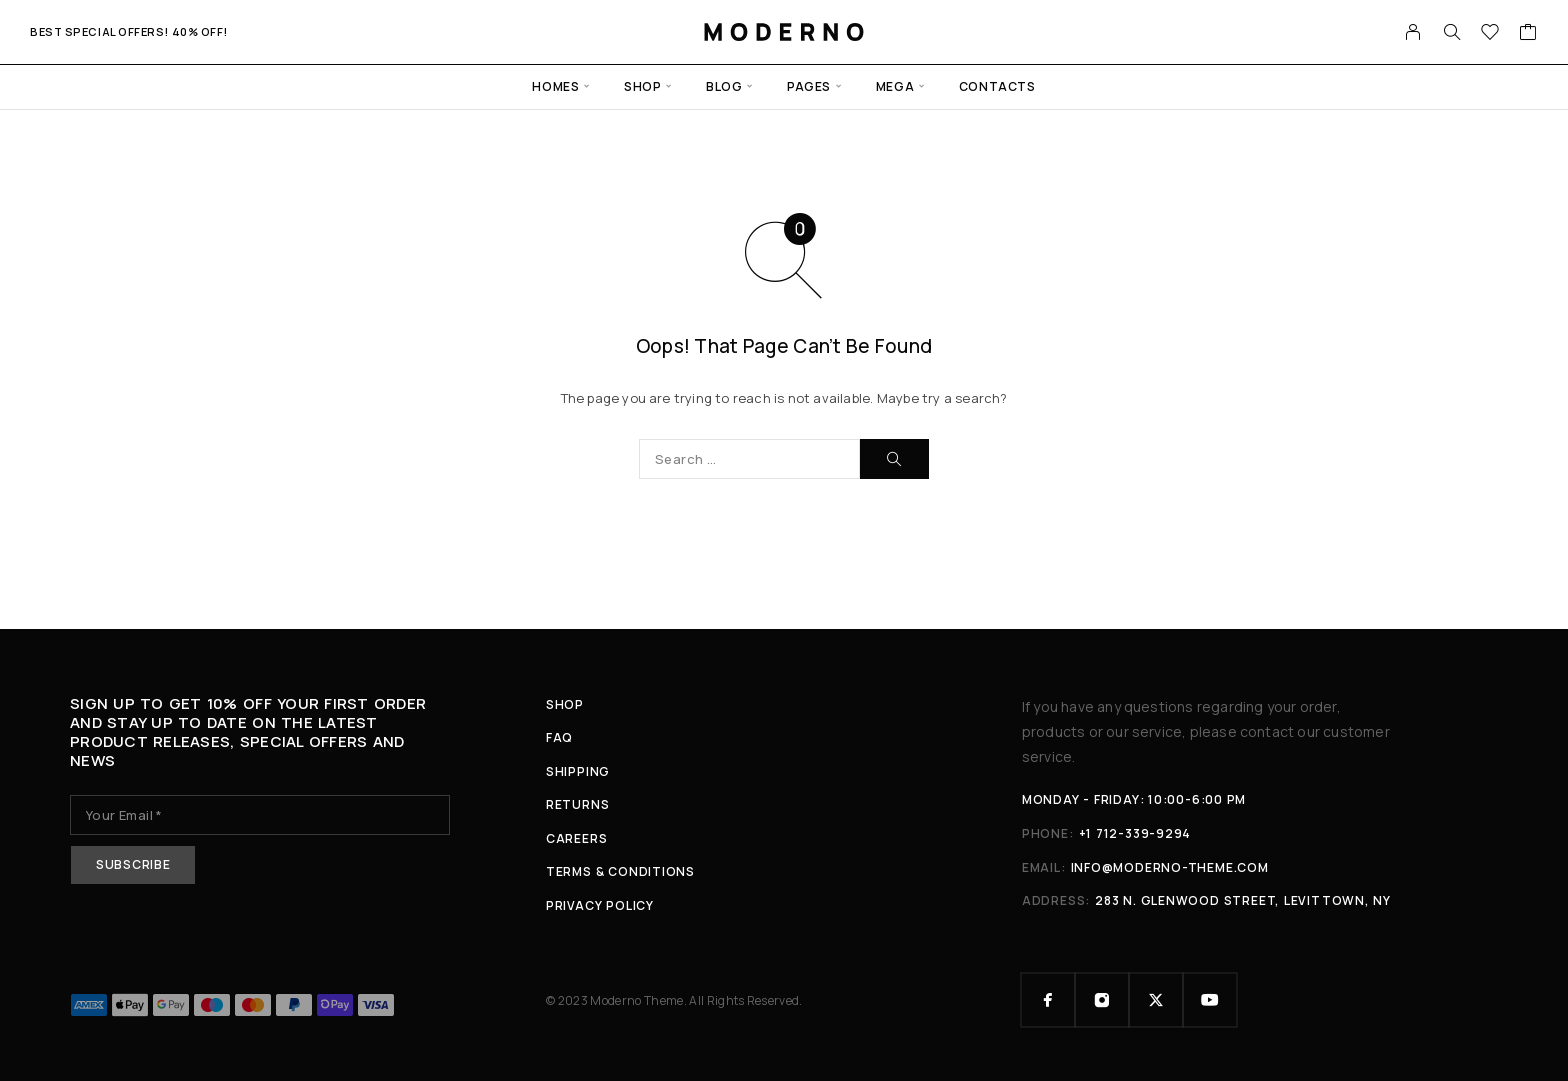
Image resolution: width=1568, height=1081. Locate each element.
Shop (642, 86)
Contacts (997, 86)
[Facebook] (1048, 1000)
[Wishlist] (1490, 34)
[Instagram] (1102, 1000)
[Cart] (1528, 34)
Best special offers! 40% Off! (129, 31)
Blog (724, 86)
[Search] (1452, 32)
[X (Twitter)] (1156, 1000)
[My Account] (1413, 32)
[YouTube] (1210, 1000)
